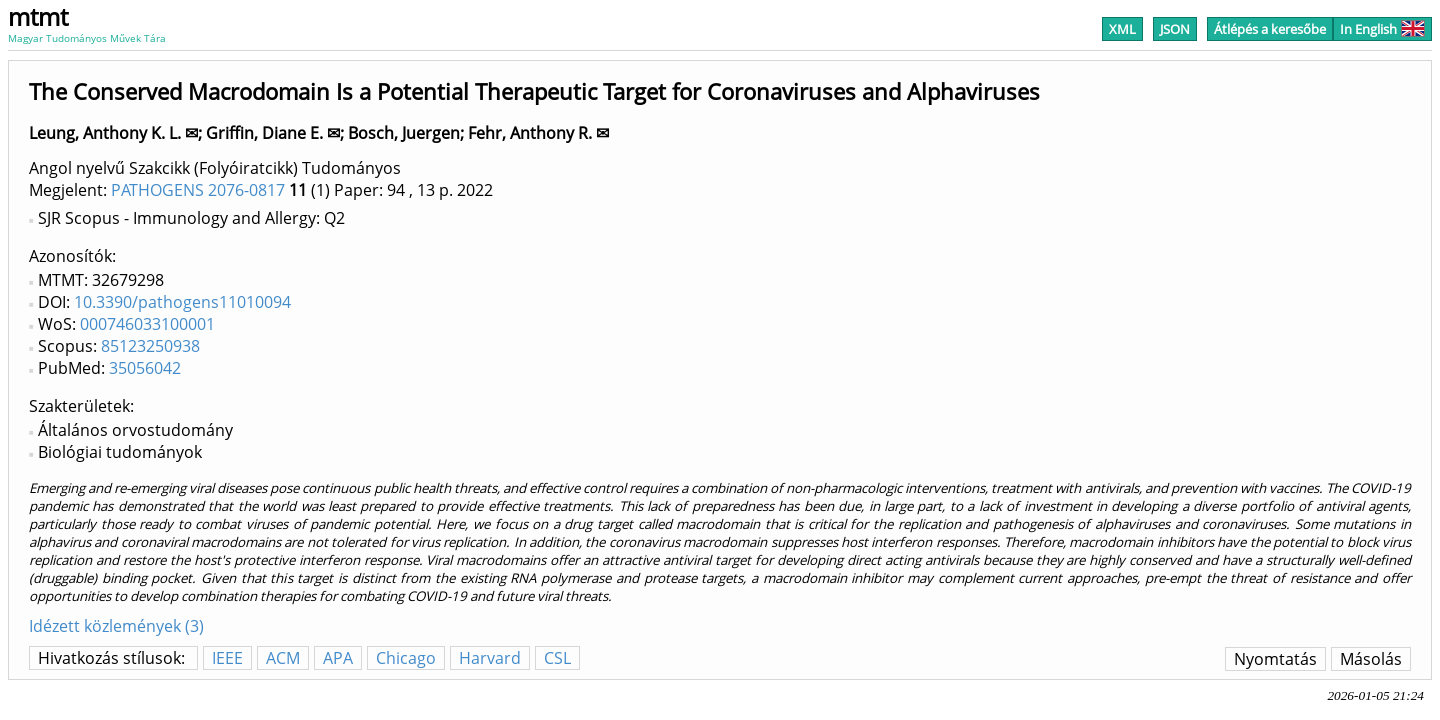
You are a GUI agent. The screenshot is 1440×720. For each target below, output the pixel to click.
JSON (1175, 29)
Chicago (406, 658)
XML (1122, 29)
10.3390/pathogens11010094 (182, 302)
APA (338, 658)
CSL (557, 658)
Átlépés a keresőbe (1270, 29)
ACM (283, 658)
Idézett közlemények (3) (116, 626)
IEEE (227, 658)
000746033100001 (147, 324)
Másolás (1371, 659)
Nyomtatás (1275, 659)
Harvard (490, 658)
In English (1382, 29)
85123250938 (150, 346)
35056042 (145, 368)
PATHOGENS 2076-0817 (198, 190)
